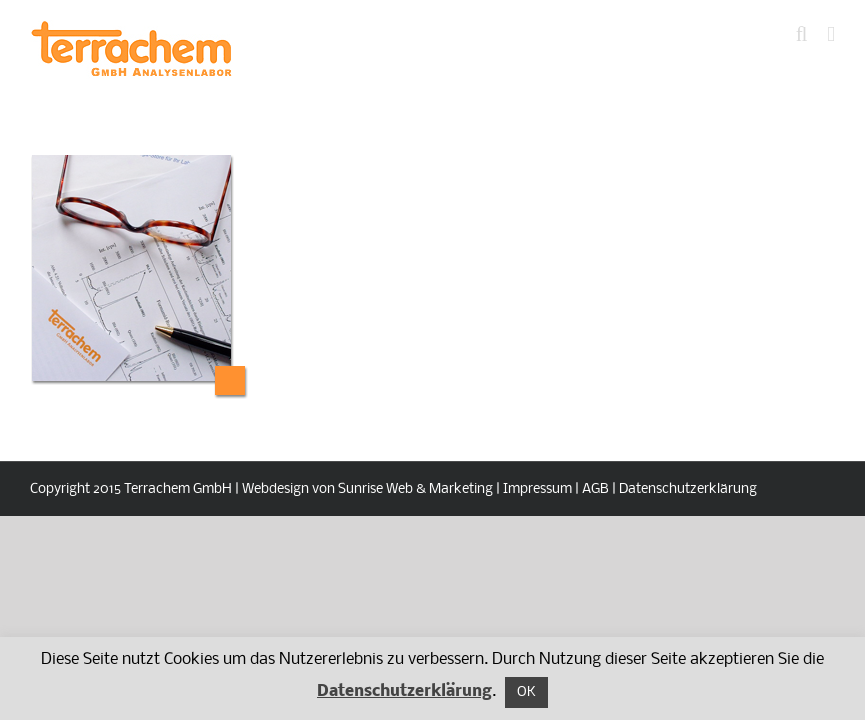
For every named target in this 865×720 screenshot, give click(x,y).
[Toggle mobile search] (802, 34)
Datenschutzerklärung (688, 489)
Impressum (537, 489)
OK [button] (526, 692)
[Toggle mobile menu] (831, 34)
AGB (595, 489)
